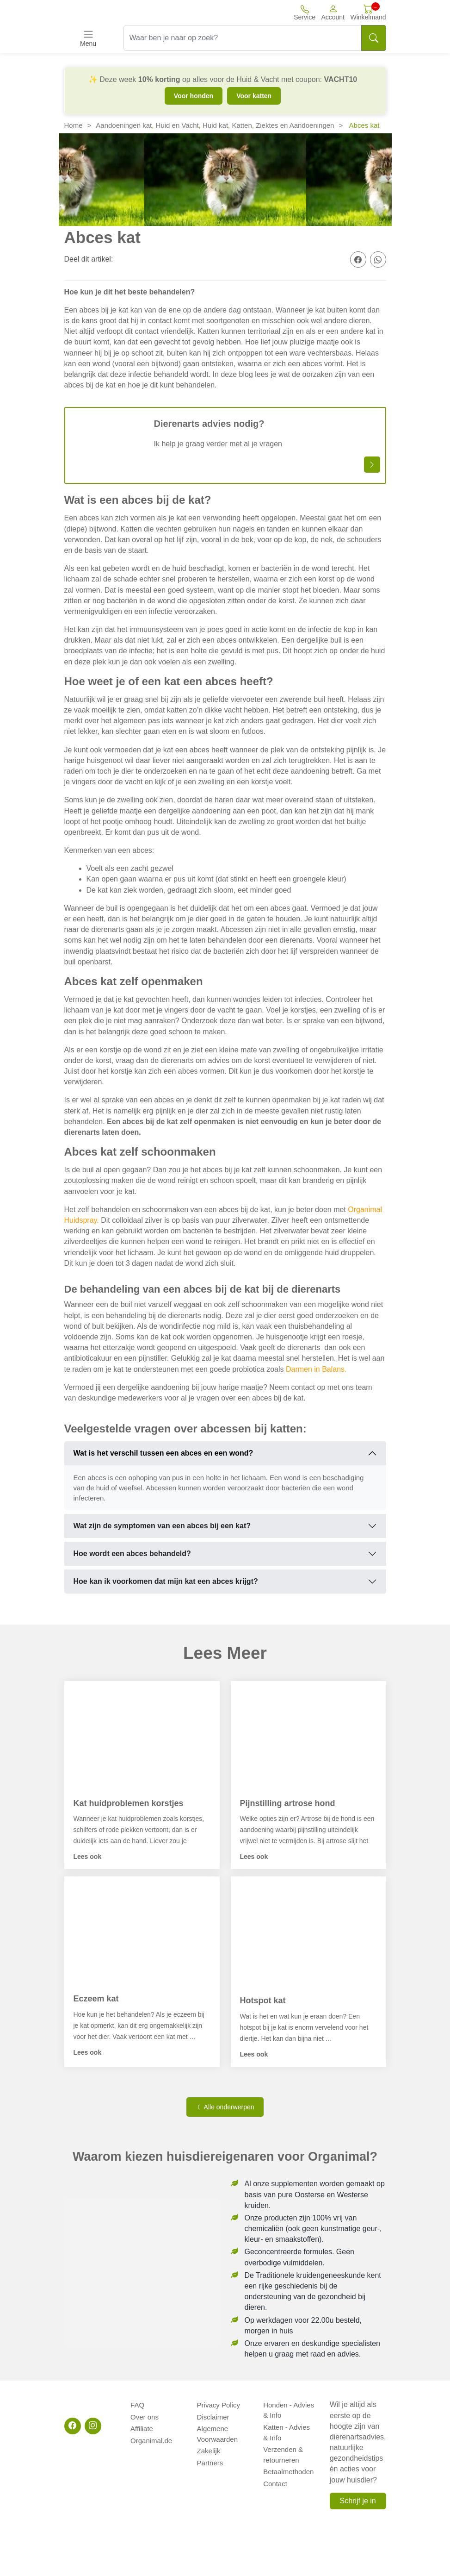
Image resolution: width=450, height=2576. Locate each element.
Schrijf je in (357, 2501)
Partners (210, 2456)
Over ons (144, 2415)
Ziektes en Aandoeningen (295, 125)
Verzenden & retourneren (283, 2451)
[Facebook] (72, 2426)
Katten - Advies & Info (289, 2430)
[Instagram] (93, 2426)
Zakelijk (209, 2446)
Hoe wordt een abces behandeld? (132, 1553)
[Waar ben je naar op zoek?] (242, 38)
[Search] (373, 38)
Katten (242, 125)
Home (73, 125)
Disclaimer (213, 2415)
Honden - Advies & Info (288, 2409)
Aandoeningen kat (124, 125)
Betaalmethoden (288, 2466)
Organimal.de (151, 2435)
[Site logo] (115, 12)
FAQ (137, 2404)
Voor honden (193, 96)
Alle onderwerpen (225, 2107)
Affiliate (141, 2425)
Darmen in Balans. (316, 1369)
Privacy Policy (218, 2404)
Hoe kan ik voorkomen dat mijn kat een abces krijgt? (166, 1581)
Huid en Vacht (177, 125)
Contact (275, 2477)
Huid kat (215, 125)
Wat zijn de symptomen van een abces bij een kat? (162, 1526)
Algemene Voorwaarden (217, 2430)
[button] (333, 12)
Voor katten (253, 96)
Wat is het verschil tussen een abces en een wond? (163, 1453)
